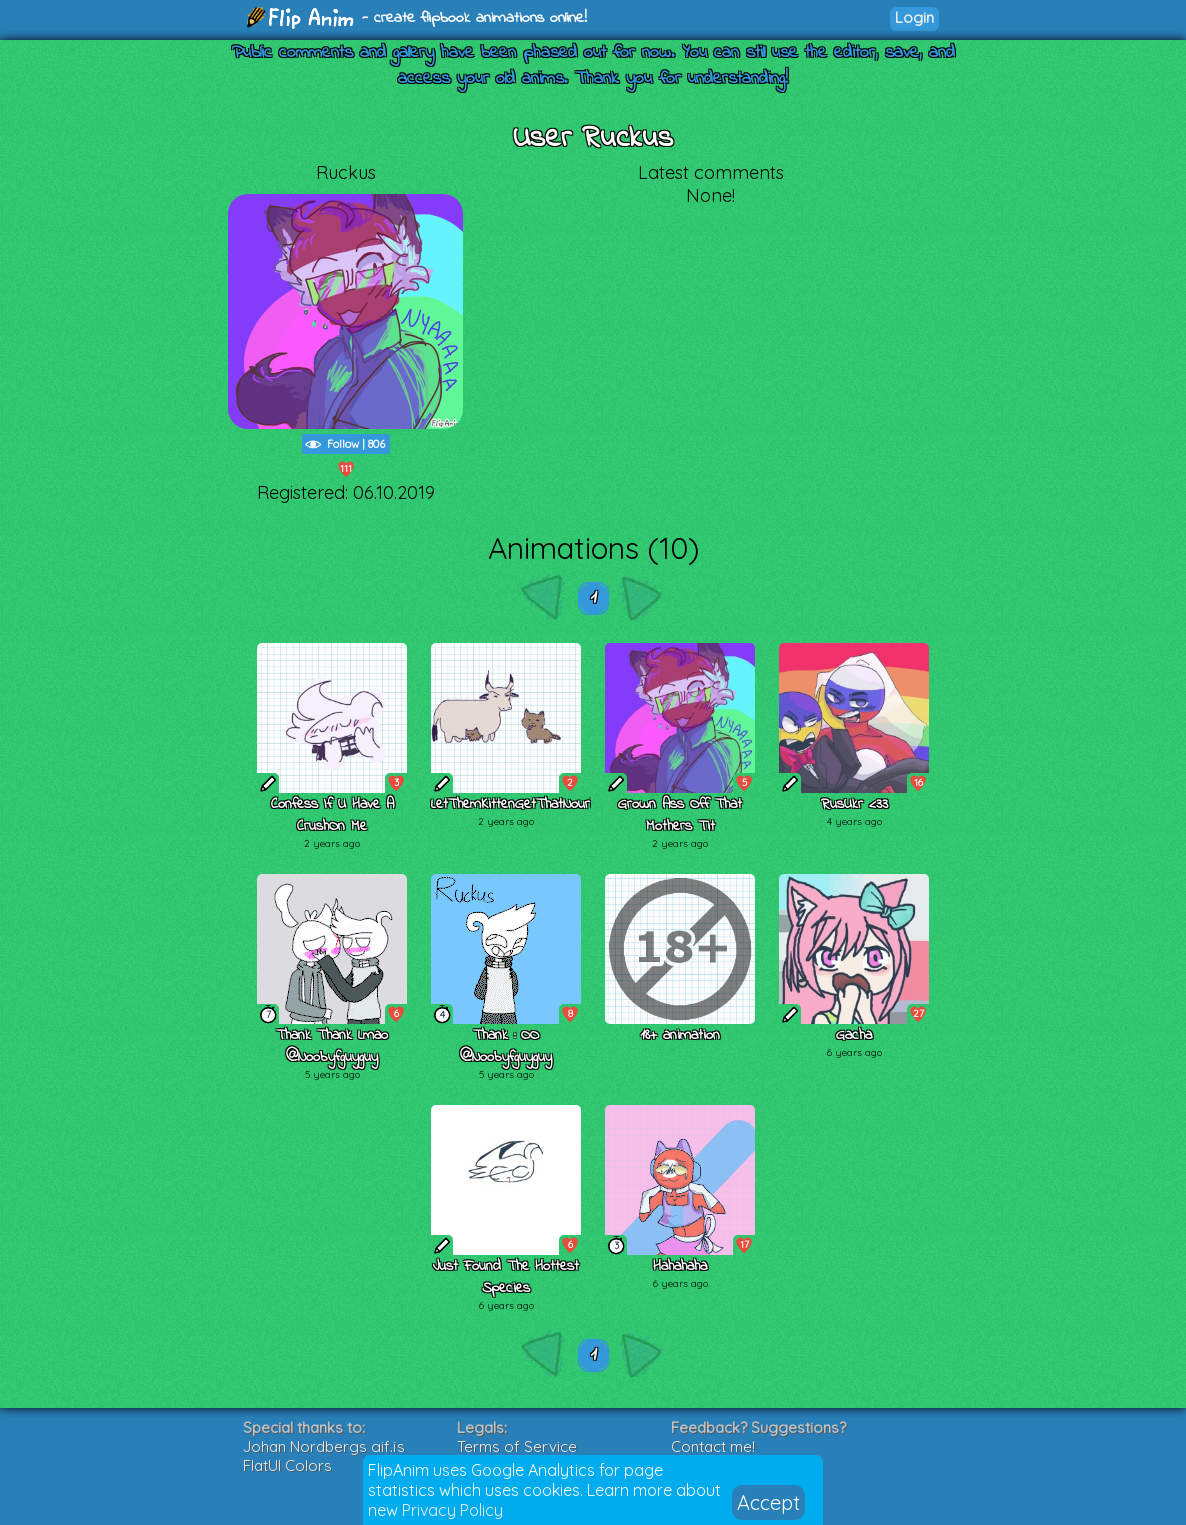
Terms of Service (517, 1446)
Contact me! (713, 1446)
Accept (768, 1502)
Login (914, 17)
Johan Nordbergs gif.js (324, 1446)
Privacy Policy (452, 1510)
